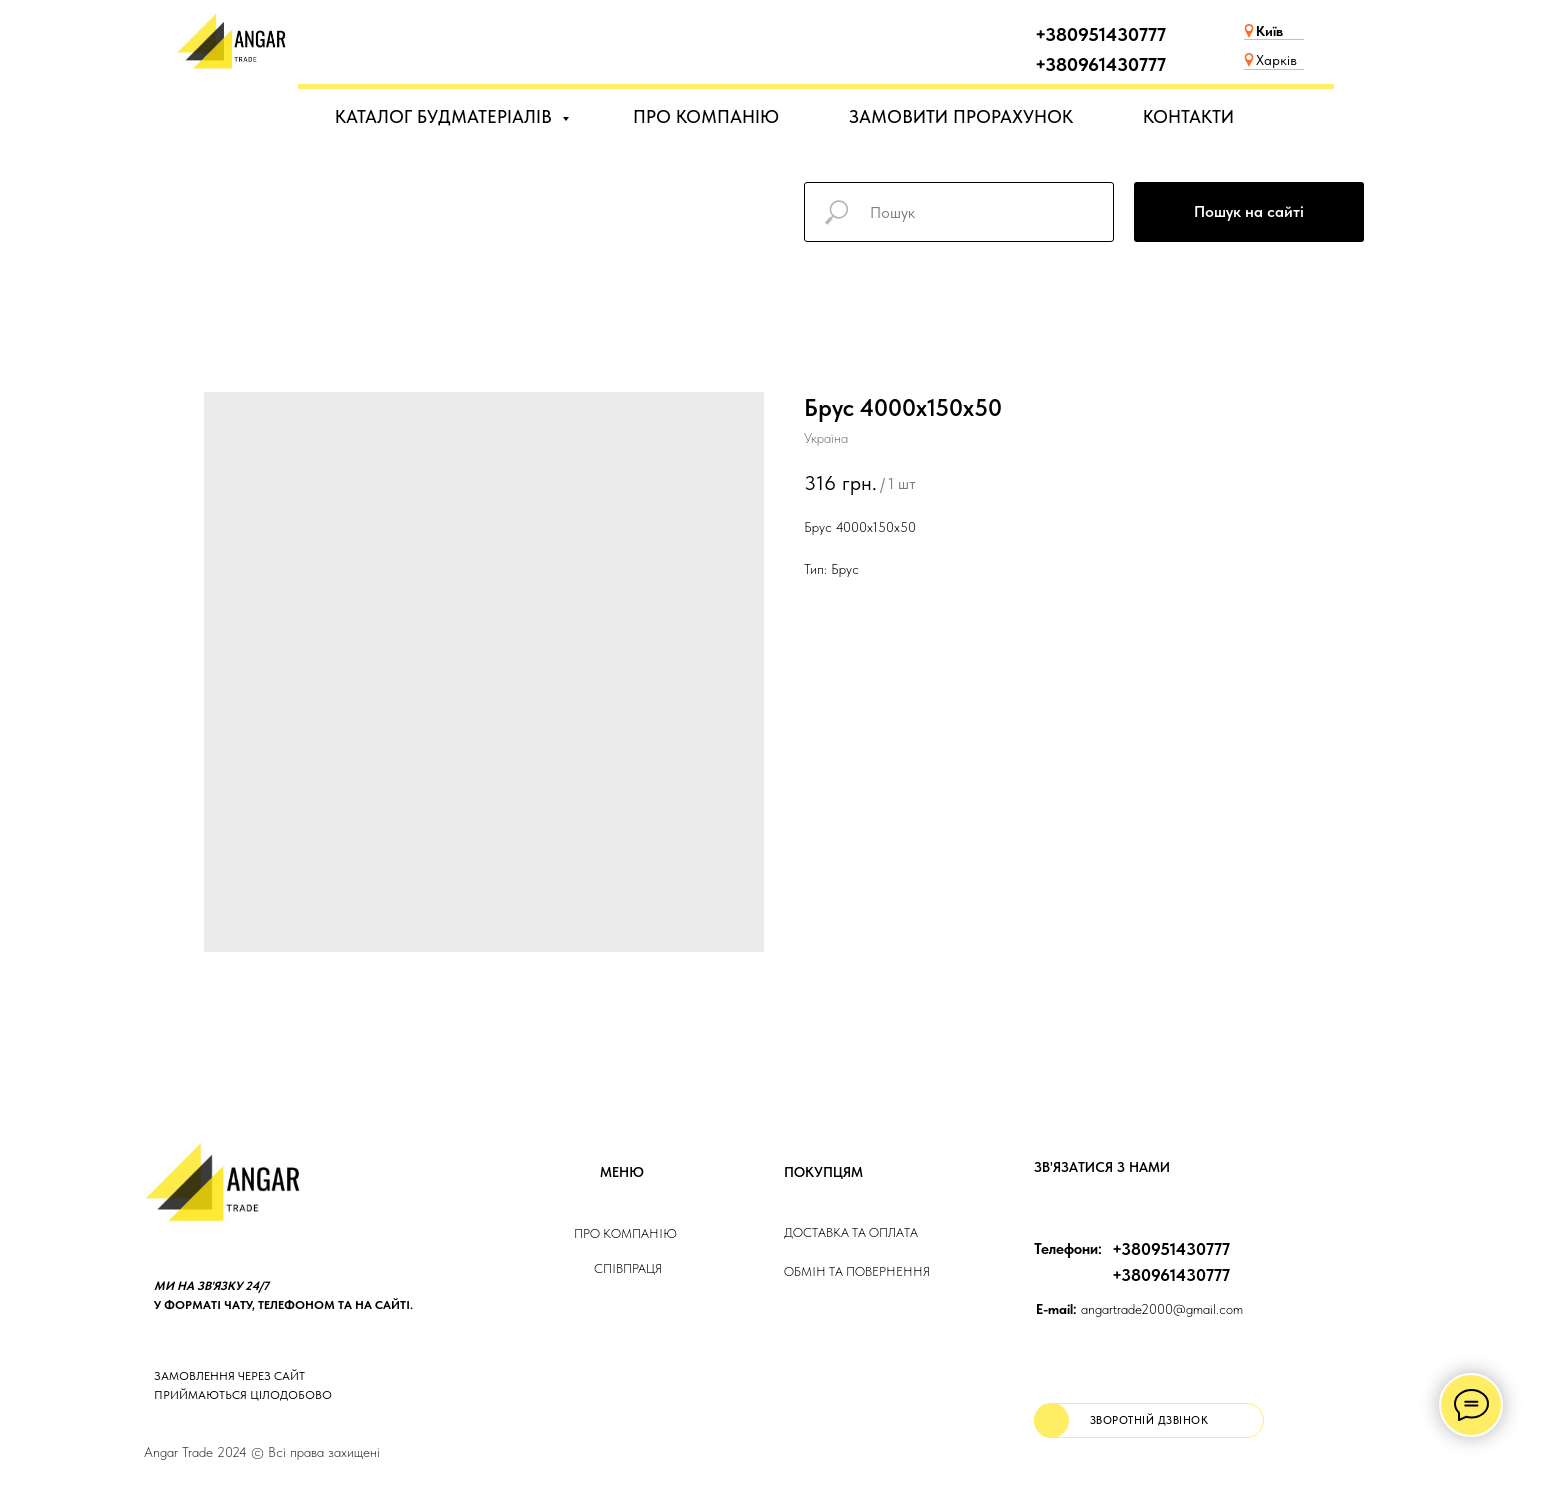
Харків (1276, 60)
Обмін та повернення (857, 1271)
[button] (1149, 1420)
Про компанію (625, 1233)
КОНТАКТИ (1188, 116)
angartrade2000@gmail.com (1139, 1309)
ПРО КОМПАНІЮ (706, 116)
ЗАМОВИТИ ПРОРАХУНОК (961, 116)
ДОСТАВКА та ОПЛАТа (851, 1232)
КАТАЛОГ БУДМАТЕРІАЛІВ (446, 116)
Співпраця (628, 1268)
